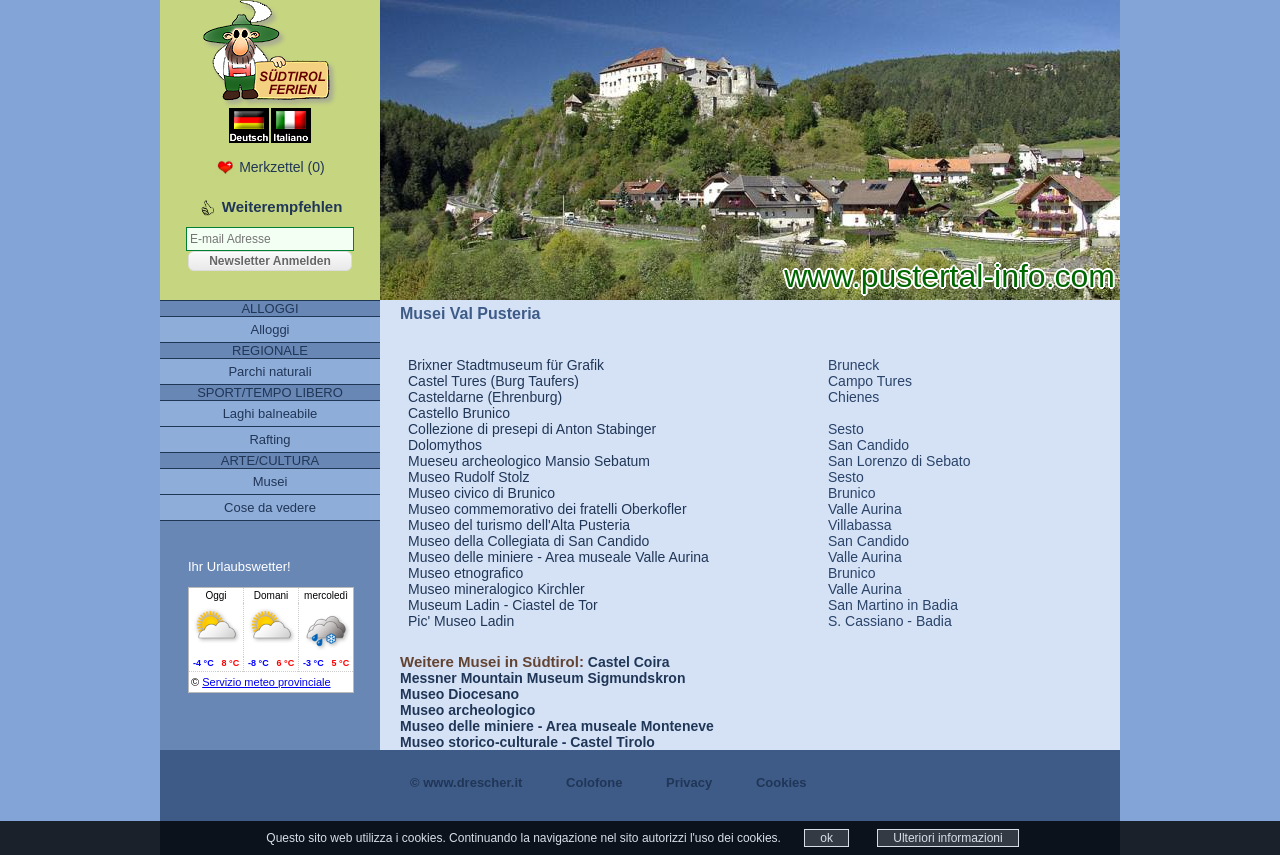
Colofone (594, 782)
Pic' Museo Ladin (461, 621)
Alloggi (269, 329)
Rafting (269, 439)
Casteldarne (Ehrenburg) (485, 397)
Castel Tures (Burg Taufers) (493, 381)
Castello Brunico (459, 413)
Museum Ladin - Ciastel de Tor (503, 605)
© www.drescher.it (466, 782)
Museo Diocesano (459, 694)
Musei (270, 481)
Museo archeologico (467, 710)
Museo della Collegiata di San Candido (528, 541)
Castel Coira (629, 662)
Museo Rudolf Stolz (468, 477)
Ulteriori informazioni (947, 838)
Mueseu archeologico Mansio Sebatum (529, 461)
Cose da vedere (270, 507)
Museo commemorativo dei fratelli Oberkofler (547, 509)
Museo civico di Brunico (481, 493)
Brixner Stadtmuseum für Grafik (506, 365)
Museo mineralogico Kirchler (496, 589)
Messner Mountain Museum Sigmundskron (542, 678)
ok (826, 838)
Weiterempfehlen (282, 206)
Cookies (781, 782)
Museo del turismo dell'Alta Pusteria (519, 525)
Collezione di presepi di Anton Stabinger (532, 429)
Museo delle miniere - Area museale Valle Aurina (558, 557)
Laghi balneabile (270, 413)
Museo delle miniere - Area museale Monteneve (557, 726)
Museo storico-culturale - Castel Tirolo (527, 742)
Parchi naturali (269, 371)
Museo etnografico (465, 573)
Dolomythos (445, 445)
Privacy (689, 782)
